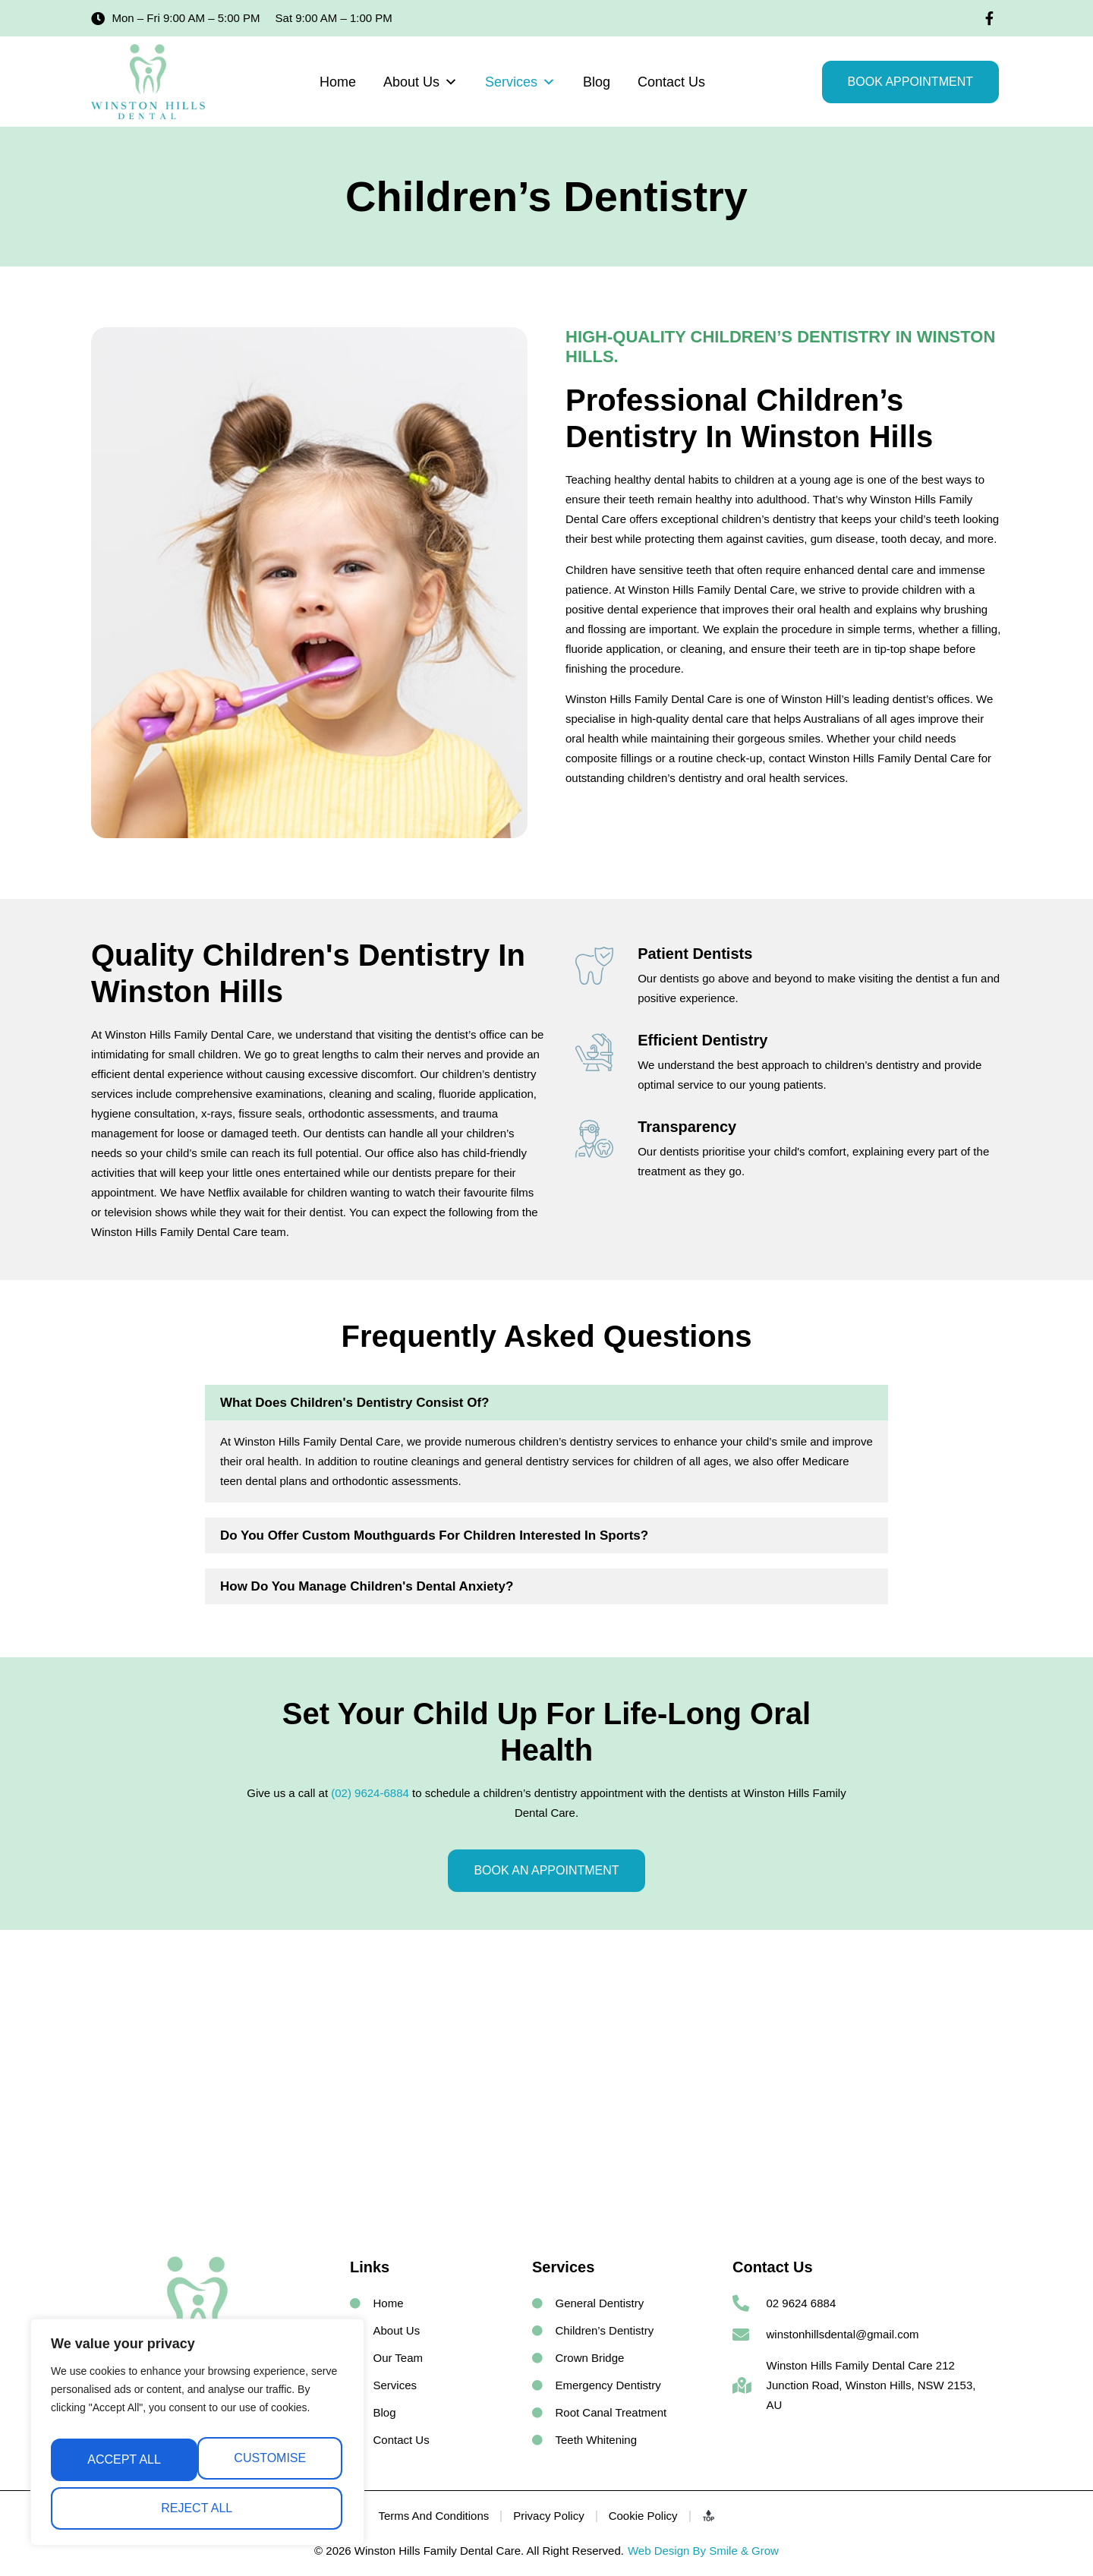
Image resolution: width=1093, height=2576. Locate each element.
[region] (197, 2440)
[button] (546, 1402)
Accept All (198, 2508)
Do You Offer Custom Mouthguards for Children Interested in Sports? (434, 1535)
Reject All (268, 2465)
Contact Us (671, 82)
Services (520, 82)
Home (338, 82)
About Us (420, 82)
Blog (596, 82)
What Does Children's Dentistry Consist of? (354, 1402)
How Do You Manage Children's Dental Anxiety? (366, 1586)
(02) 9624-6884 (370, 1792)
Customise (121, 2465)
